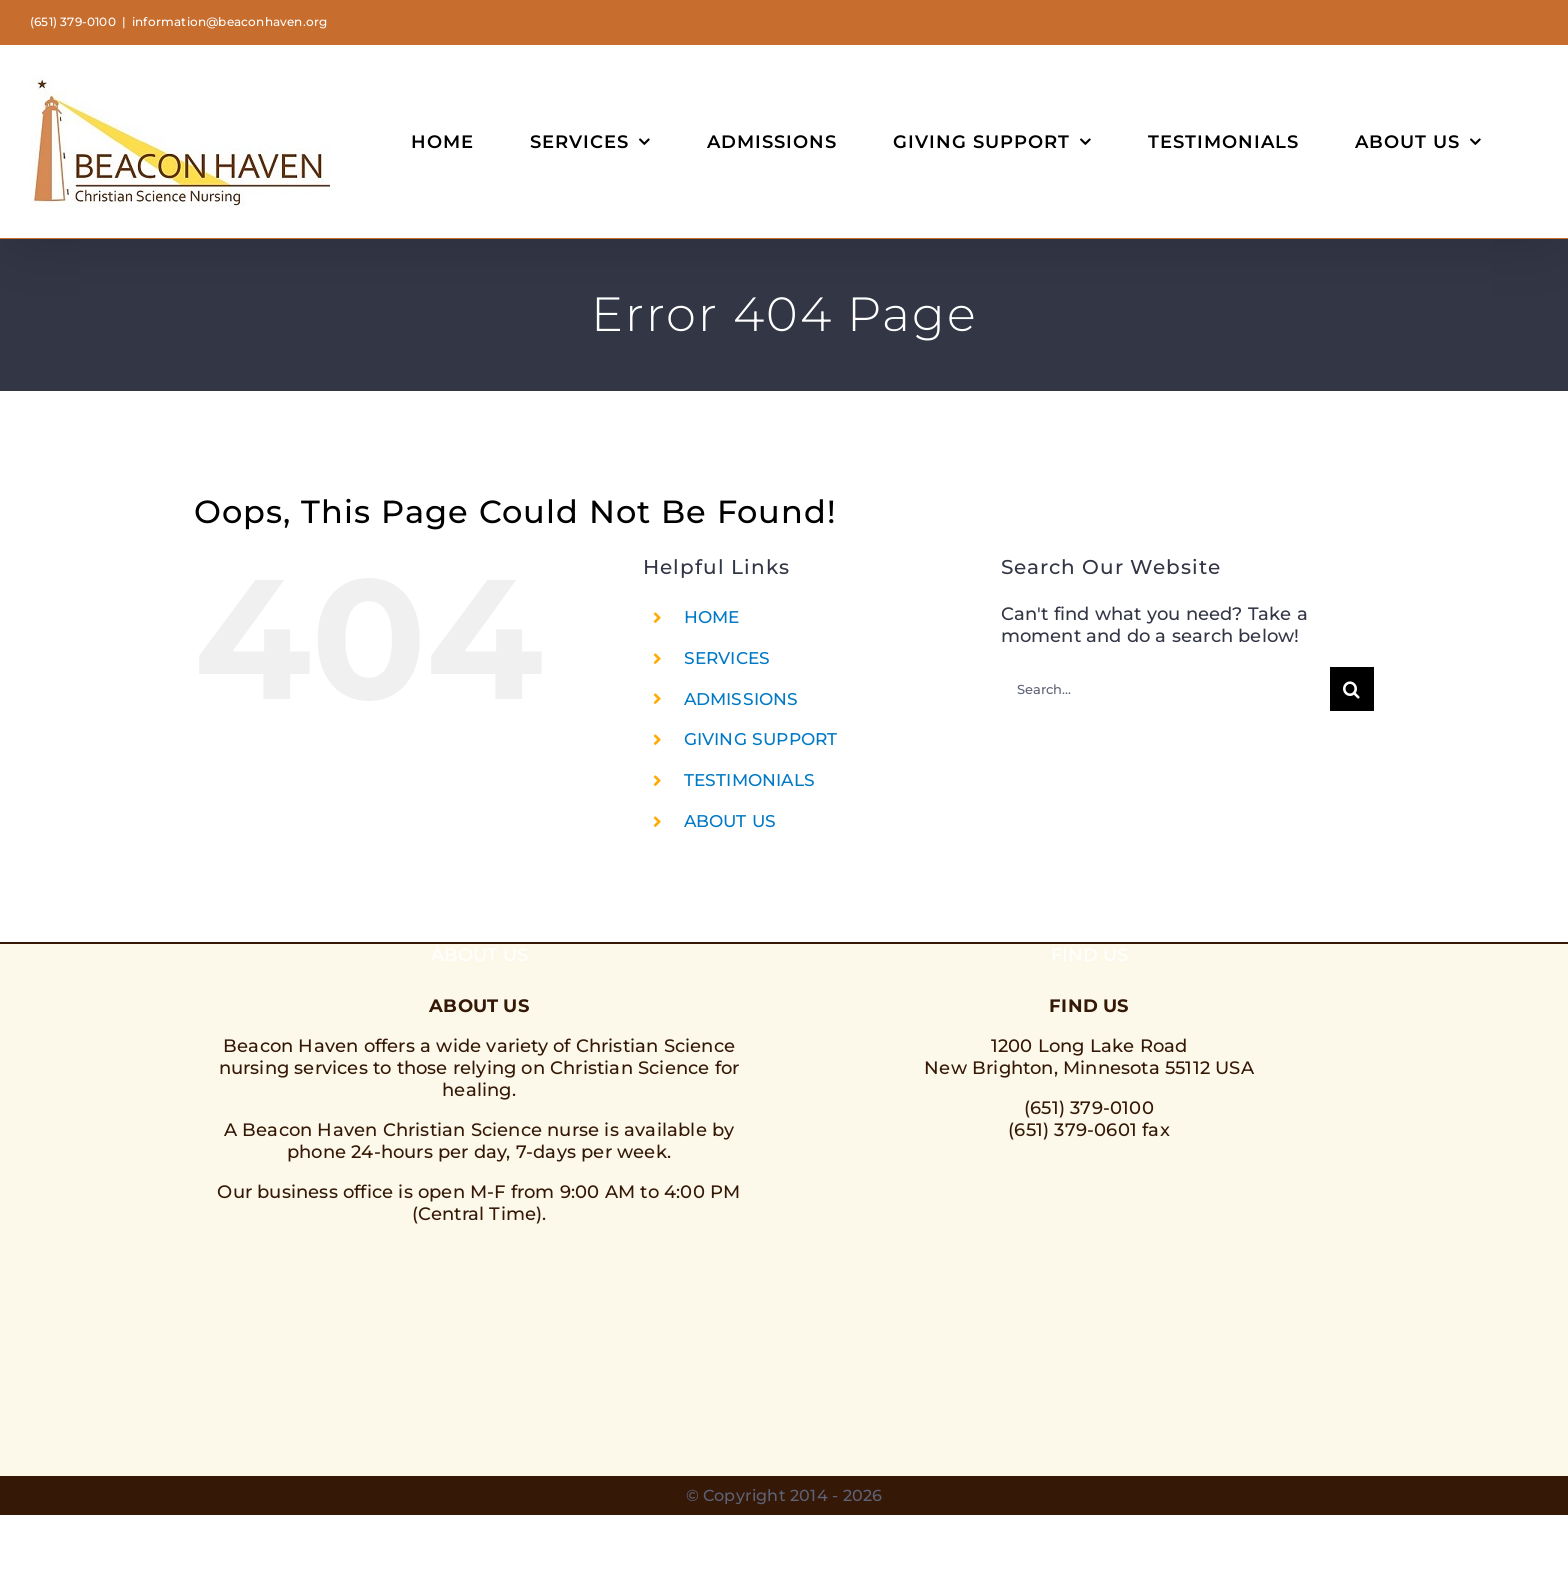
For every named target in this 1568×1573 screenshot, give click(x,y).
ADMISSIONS (741, 699)
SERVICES (727, 658)
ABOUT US (730, 821)
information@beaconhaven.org (229, 21)
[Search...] (1165, 689)
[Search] (1352, 689)
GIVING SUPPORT (761, 739)
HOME (712, 617)
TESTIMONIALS (749, 780)
